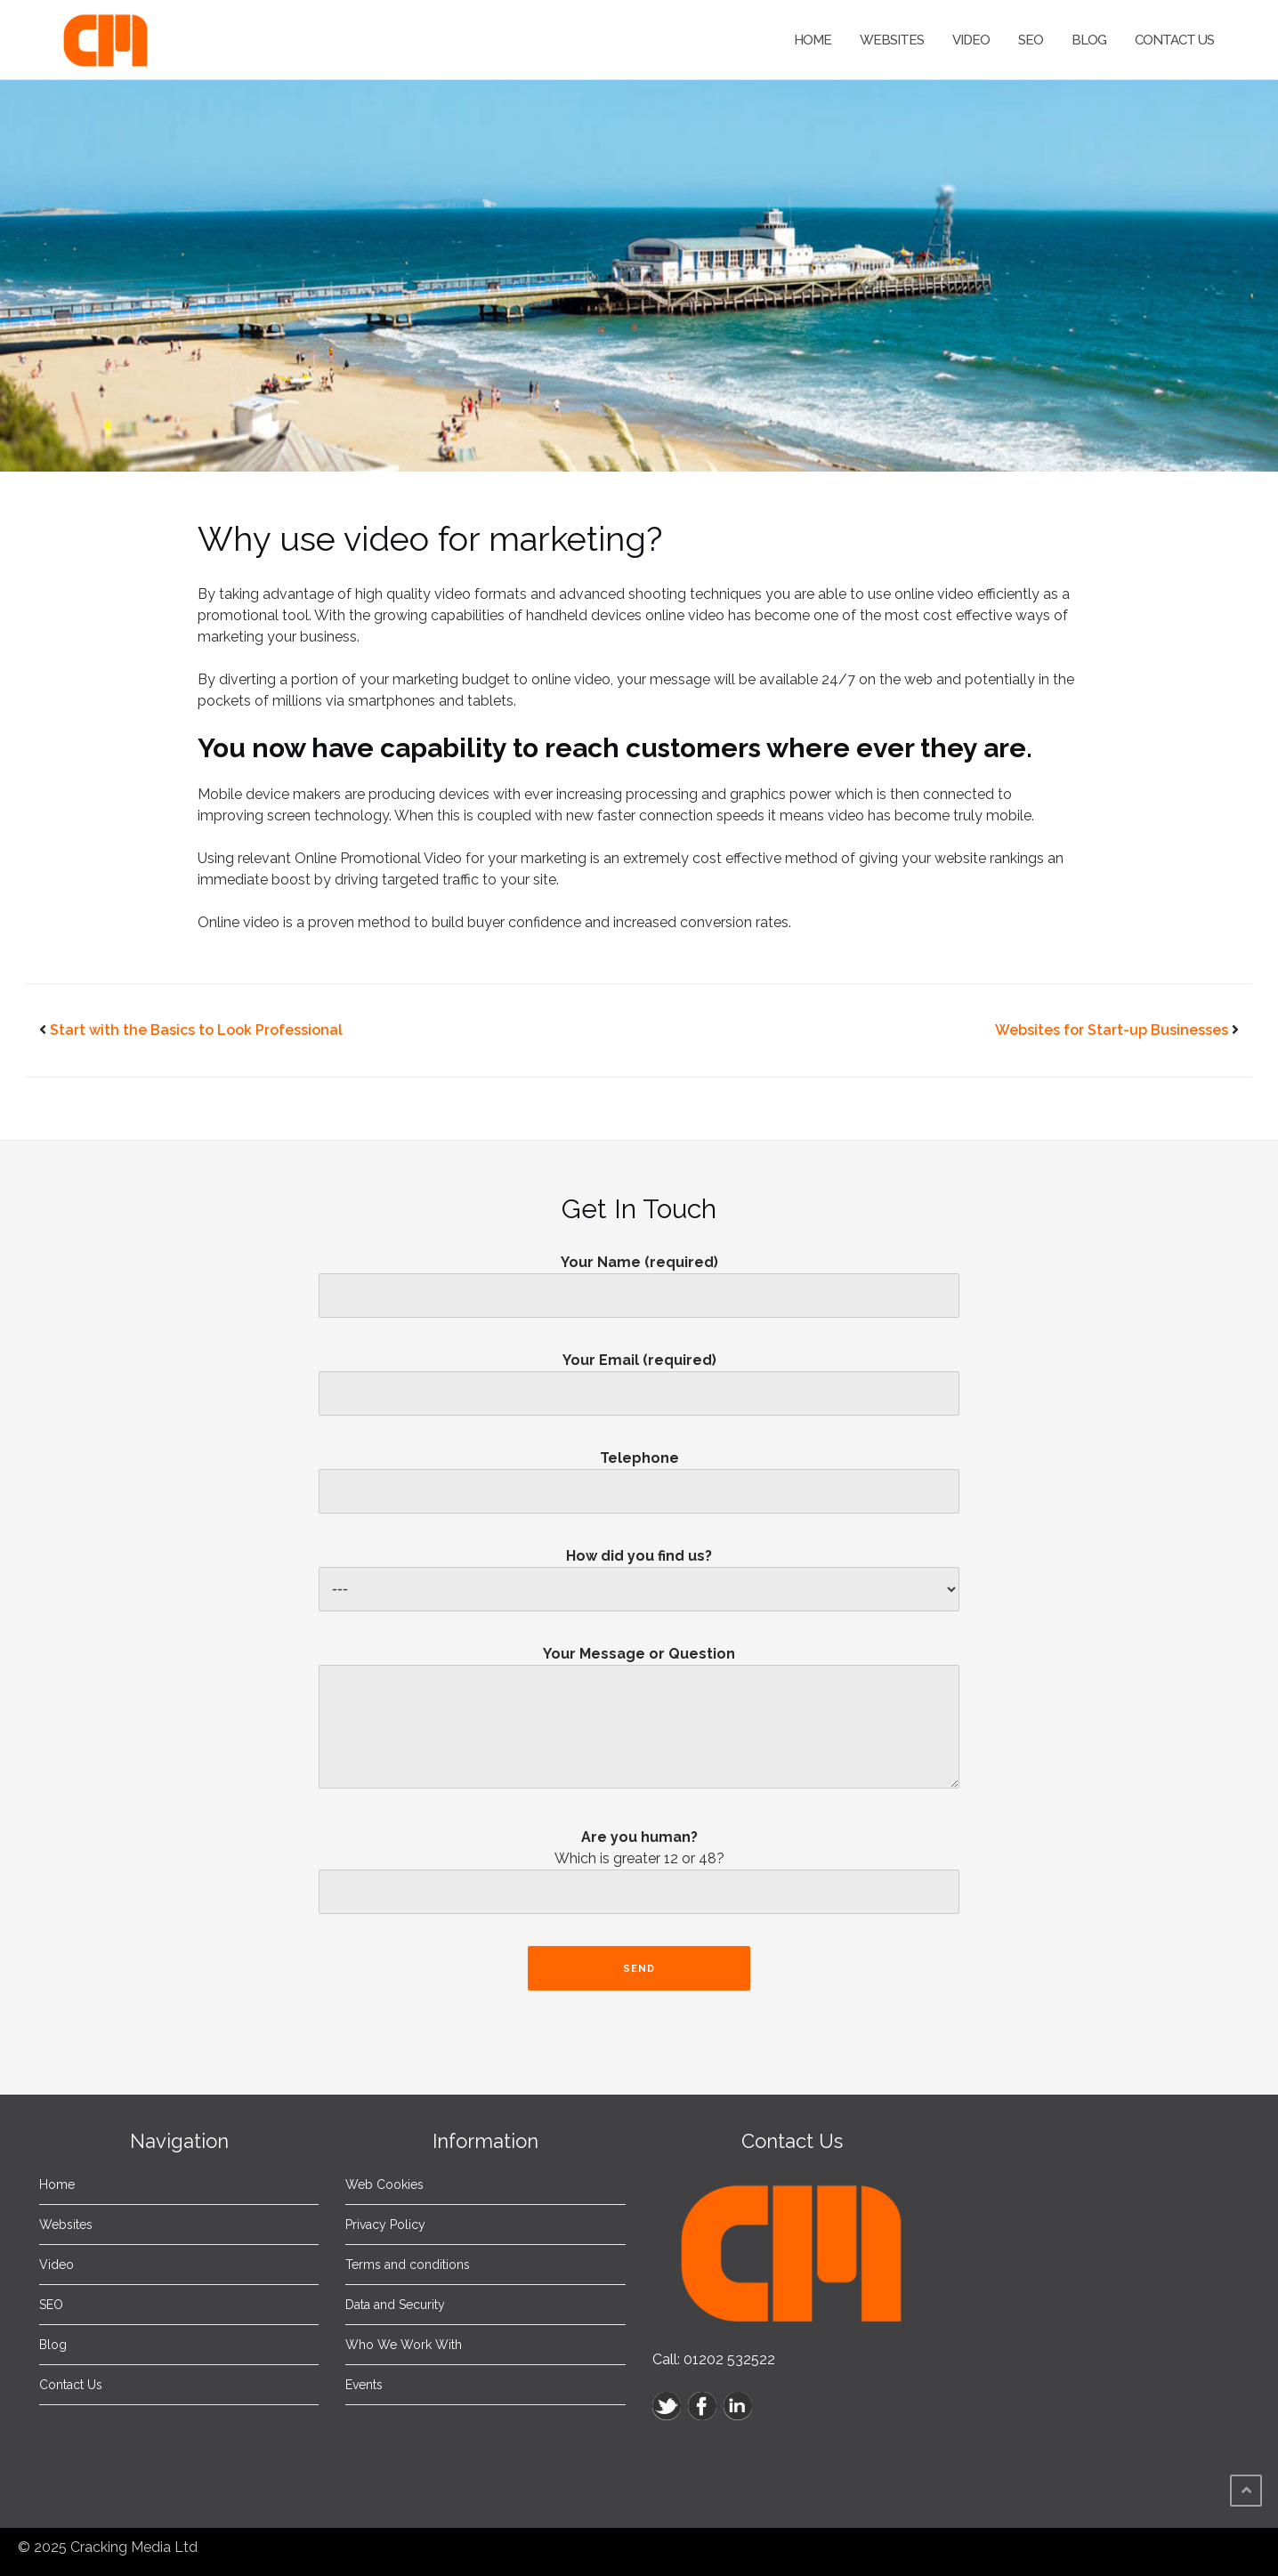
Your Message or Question (639, 1724)
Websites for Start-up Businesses (1111, 1030)
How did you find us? (639, 1572)
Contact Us (1174, 40)
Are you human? (639, 1877)
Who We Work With (403, 2345)
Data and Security (395, 2304)
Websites (892, 40)
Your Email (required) (639, 1376)
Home (812, 40)
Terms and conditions (407, 2264)
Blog (1089, 40)
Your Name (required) (639, 1279)
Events (364, 2385)
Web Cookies (384, 2184)
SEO (1030, 40)
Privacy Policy (385, 2224)
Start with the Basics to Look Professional (196, 1030)
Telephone (639, 1474)
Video (971, 40)
